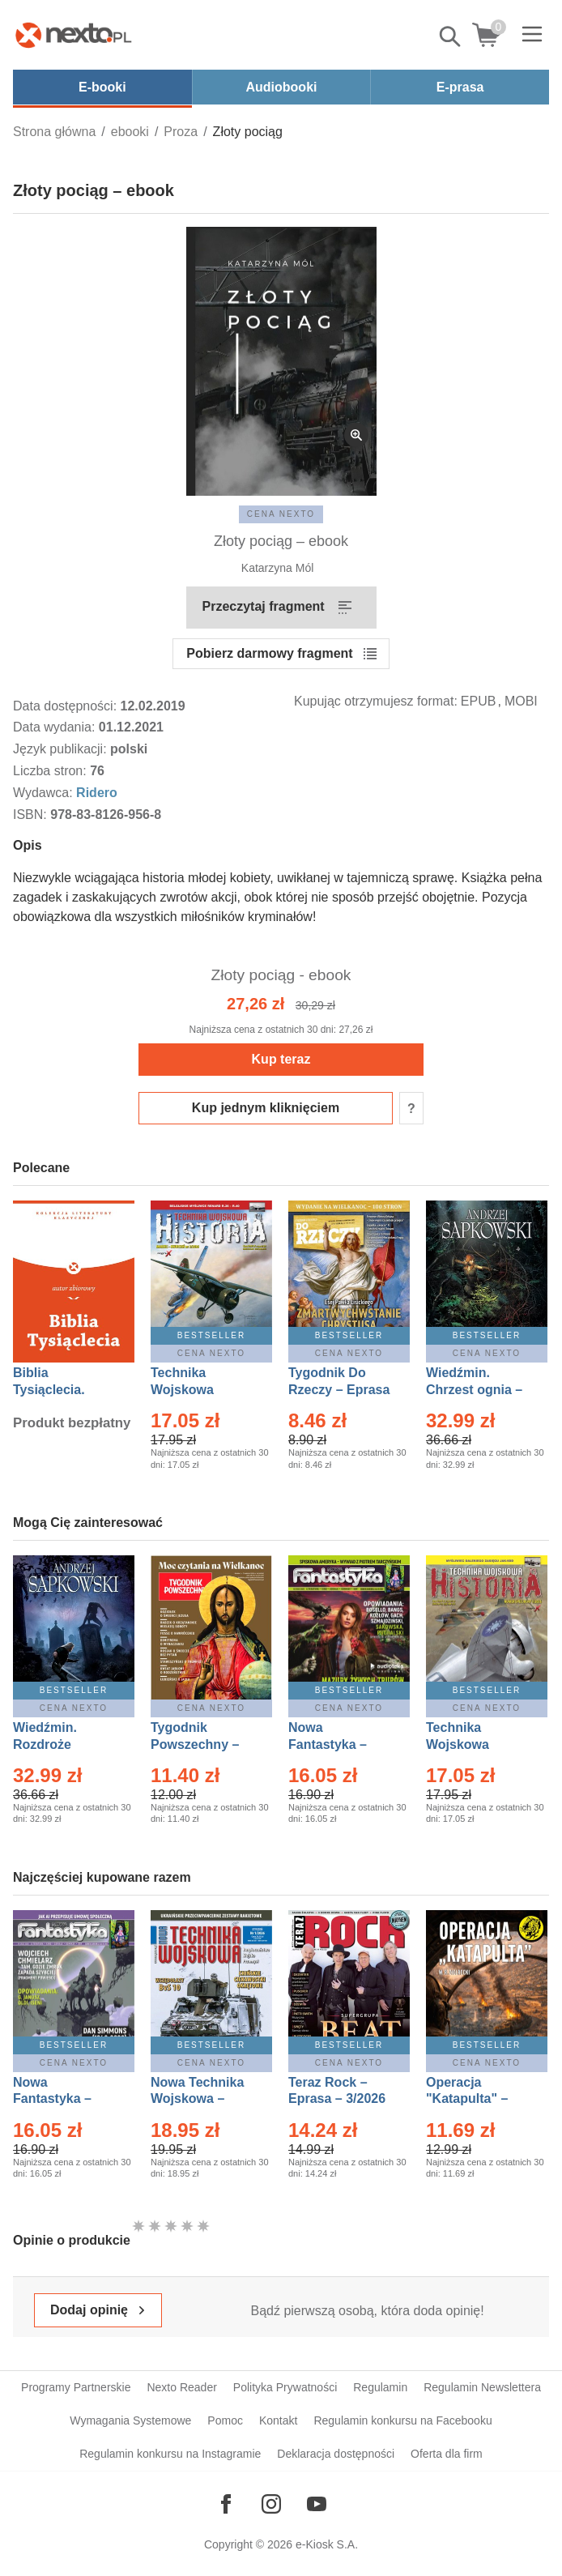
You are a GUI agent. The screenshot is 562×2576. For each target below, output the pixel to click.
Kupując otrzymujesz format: (376, 701)
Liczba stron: (51, 771)
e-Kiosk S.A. (327, 2544)
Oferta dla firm (447, 2453)
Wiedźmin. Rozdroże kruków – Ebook (63, 1744)
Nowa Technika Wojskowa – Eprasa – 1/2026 (199, 2099)
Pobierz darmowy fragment (269, 653)
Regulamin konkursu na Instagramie (170, 2453)
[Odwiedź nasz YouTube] (317, 2504)
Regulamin (380, 2387)
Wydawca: (44, 793)
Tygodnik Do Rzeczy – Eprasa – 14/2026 (339, 1390)
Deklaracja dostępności (335, 2453)
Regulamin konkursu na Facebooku (402, 2420)
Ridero (96, 793)
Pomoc (225, 2420)
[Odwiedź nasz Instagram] (271, 2504)
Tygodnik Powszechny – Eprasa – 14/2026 (203, 1744)
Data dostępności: (67, 706)
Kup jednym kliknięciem (265, 1108)
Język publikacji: (61, 749)
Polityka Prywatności (285, 2387)
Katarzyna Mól (277, 567)
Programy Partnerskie (75, 2387)
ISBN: (31, 814)
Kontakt (278, 2420)
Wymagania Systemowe (130, 2420)
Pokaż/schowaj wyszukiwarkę (451, 36)
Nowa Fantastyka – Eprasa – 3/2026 (336, 1744)
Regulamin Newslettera (482, 2387)
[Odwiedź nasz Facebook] (226, 2504)
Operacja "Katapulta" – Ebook (467, 2099)
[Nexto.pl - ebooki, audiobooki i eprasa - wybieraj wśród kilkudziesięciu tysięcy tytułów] (73, 35)
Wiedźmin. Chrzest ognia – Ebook (474, 1390)
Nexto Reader (181, 2387)
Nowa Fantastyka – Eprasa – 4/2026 (61, 2099)
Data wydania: (56, 727)
